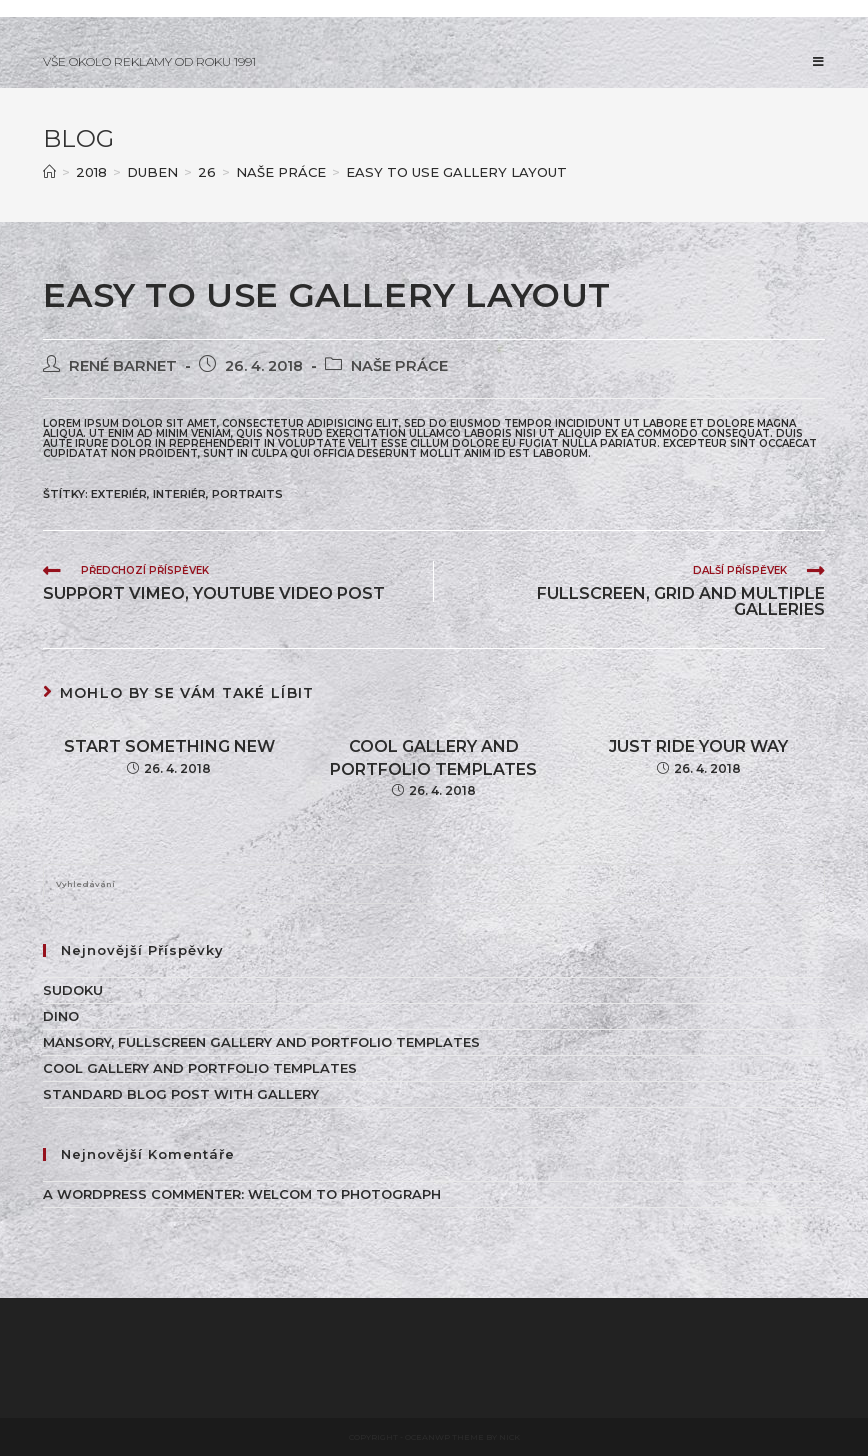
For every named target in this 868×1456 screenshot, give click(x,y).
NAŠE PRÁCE (399, 366)
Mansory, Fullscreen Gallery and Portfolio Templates (261, 1042)
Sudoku (73, 990)
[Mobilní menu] (819, 61)
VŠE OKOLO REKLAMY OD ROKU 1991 (149, 61)
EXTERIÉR (119, 494)
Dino (61, 1016)
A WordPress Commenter (142, 1194)
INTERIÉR (179, 494)
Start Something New (169, 746)
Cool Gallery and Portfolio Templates (433, 757)
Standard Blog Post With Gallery (181, 1094)
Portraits (247, 494)
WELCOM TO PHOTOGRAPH (344, 1194)
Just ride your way (698, 746)
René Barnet (123, 366)
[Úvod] (49, 172)
